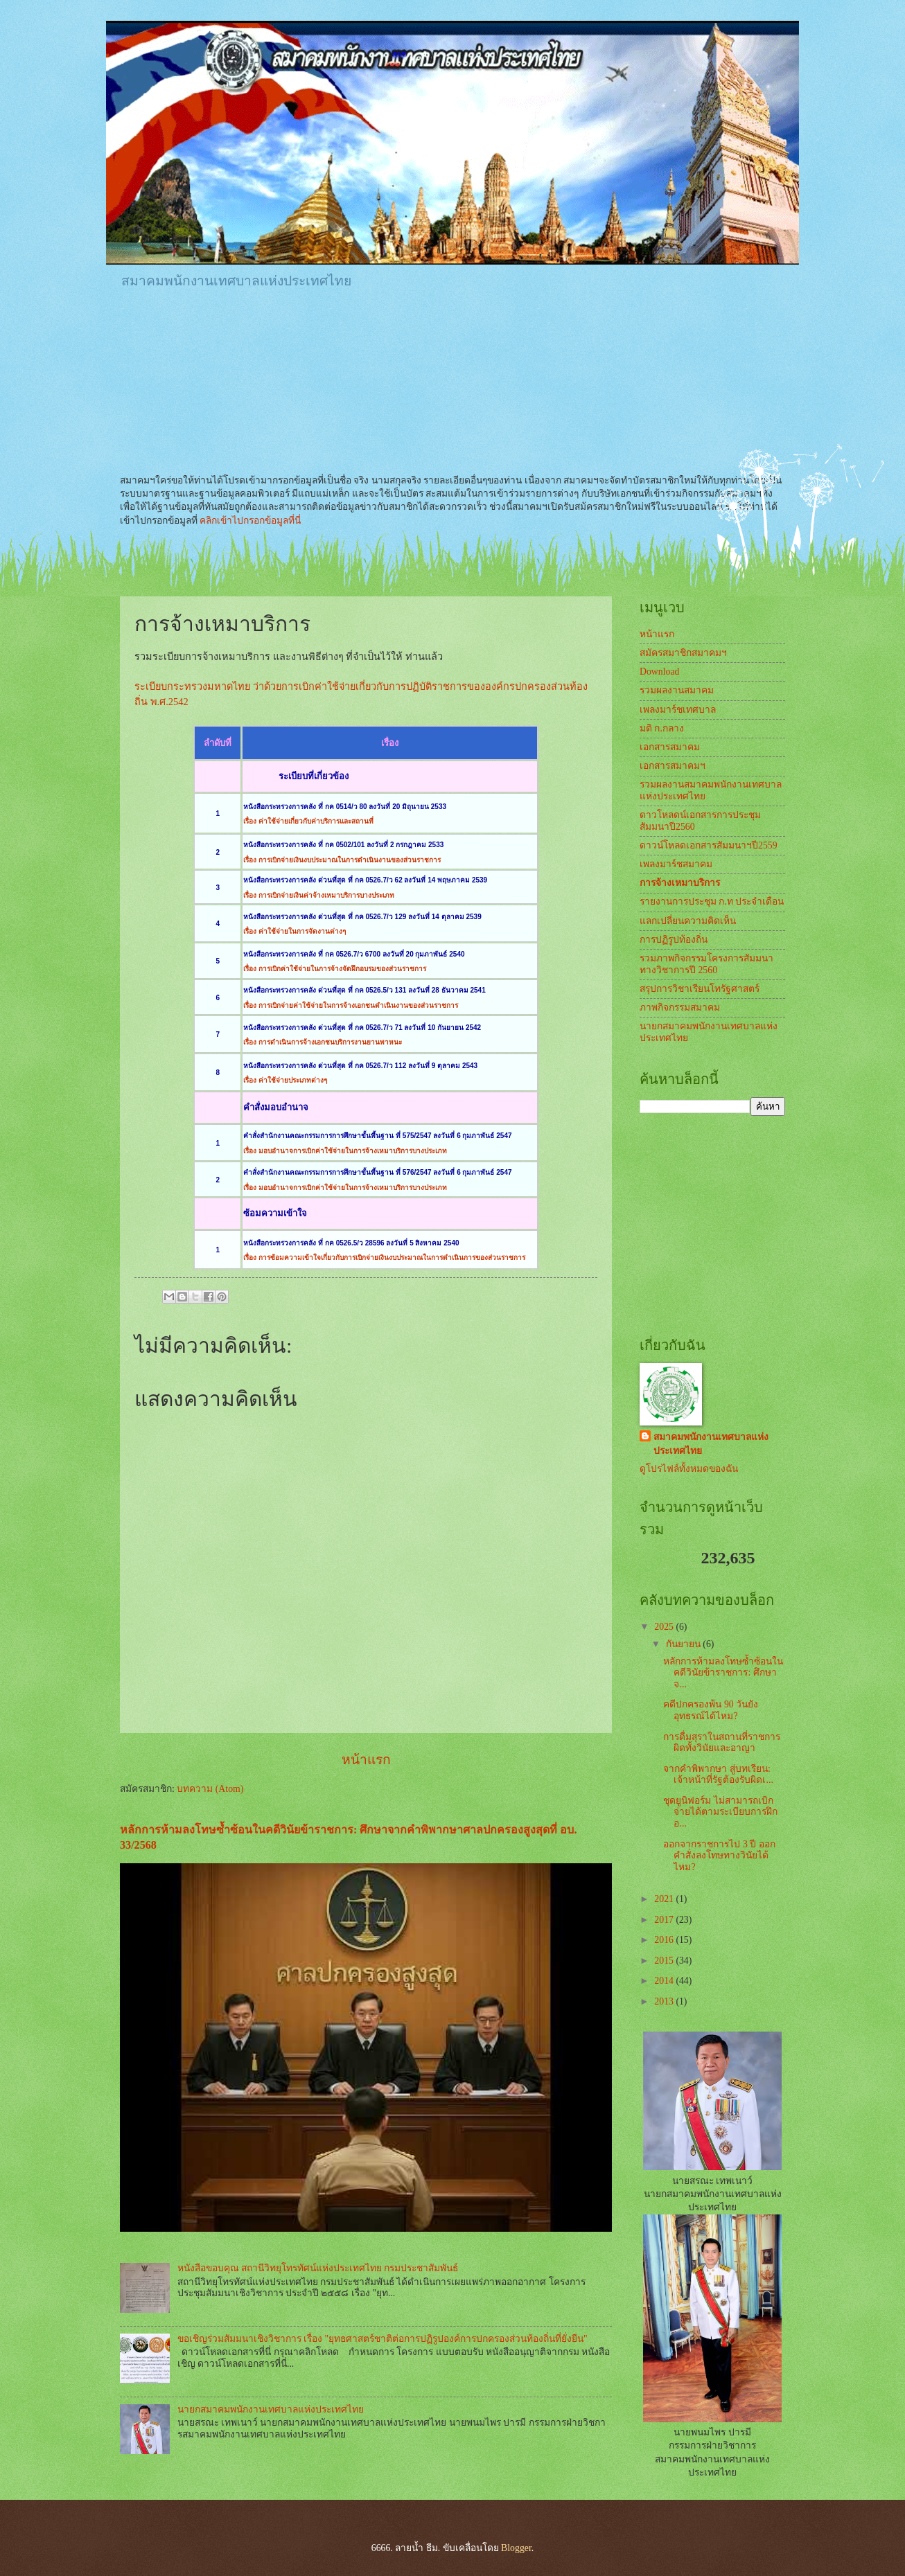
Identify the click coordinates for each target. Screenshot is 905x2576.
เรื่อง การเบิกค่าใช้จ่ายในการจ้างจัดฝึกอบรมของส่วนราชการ (334, 968)
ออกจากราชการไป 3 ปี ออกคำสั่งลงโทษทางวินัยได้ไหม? (719, 1855)
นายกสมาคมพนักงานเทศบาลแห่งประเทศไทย (270, 2409)
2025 (665, 1627)
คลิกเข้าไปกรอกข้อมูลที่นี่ (250, 520)
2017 (665, 1920)
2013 (665, 2001)
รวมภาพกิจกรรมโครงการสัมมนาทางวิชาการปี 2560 (706, 964)
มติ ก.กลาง (662, 728)
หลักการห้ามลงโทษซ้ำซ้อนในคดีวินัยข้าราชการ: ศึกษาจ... (723, 1672)
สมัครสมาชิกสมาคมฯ (683, 653)
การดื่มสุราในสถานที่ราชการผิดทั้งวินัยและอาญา (721, 1743)
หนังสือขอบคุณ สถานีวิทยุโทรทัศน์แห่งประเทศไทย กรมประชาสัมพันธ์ (318, 2268)
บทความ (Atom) (210, 1789)
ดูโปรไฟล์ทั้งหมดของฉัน (689, 1469)
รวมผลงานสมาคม (677, 690)
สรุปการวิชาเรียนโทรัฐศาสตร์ (699, 989)
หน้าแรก (366, 1759)
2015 (665, 1960)
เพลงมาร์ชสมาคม (676, 864)
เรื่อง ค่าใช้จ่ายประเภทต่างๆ (285, 1080)
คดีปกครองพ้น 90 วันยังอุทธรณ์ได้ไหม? (710, 1710)
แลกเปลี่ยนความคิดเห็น (688, 921)
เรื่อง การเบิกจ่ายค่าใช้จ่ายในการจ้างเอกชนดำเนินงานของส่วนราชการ (350, 1005)
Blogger (516, 2548)
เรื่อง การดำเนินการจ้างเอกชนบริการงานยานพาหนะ (322, 1042)
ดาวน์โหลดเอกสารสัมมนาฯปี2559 (708, 845)
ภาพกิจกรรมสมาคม (680, 1007)
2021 (665, 1899)
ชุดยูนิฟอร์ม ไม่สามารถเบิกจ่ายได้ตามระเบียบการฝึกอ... (720, 1812)
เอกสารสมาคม (670, 747)
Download (659, 671)
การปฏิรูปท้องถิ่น (674, 939)
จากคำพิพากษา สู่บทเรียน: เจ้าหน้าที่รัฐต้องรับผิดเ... (718, 1775)
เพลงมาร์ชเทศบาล (678, 709)
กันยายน (684, 1644)
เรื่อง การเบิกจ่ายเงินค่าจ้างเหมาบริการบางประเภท (318, 895)
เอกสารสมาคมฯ (672, 766)
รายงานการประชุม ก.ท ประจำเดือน (712, 901)
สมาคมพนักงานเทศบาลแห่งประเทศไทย (710, 1443)
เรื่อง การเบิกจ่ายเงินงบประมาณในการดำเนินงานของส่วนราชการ (342, 860)
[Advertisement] (372, 339)
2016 (665, 1940)
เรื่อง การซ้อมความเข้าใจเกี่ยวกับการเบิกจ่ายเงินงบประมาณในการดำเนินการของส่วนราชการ (384, 1257)
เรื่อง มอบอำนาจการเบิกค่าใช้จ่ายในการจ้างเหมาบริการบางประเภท (345, 1151)
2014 (665, 1980)
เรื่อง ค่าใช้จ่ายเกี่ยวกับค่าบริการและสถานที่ (308, 821)
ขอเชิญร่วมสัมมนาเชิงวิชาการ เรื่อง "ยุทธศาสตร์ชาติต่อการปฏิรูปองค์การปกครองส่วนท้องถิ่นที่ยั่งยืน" (382, 2339)
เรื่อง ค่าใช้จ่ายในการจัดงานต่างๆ (294, 931)
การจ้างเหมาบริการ (680, 883)
